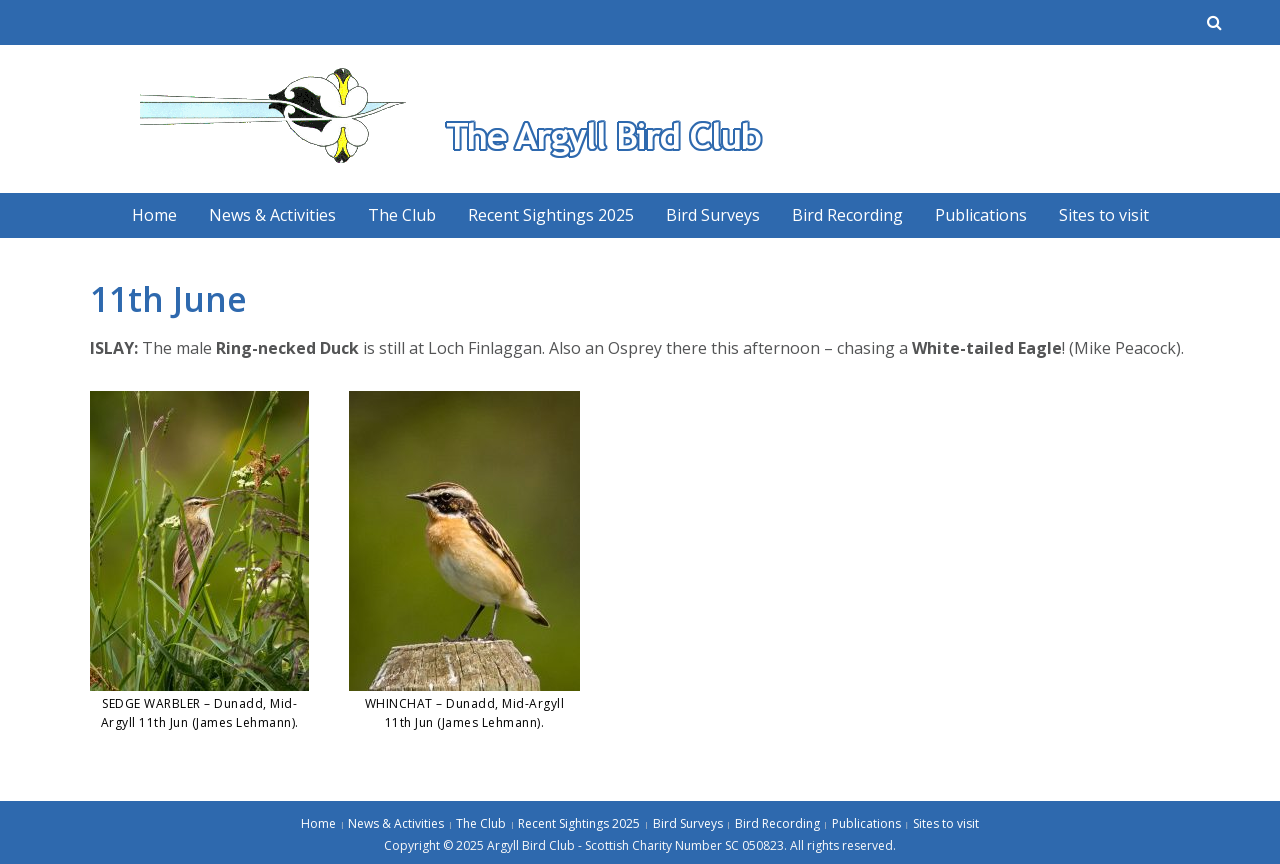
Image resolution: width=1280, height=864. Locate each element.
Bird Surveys (713, 215)
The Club (402, 215)
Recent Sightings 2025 (551, 215)
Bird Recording (847, 215)
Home (154, 215)
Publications (981, 215)
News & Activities (272, 215)
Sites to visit (1104, 215)
